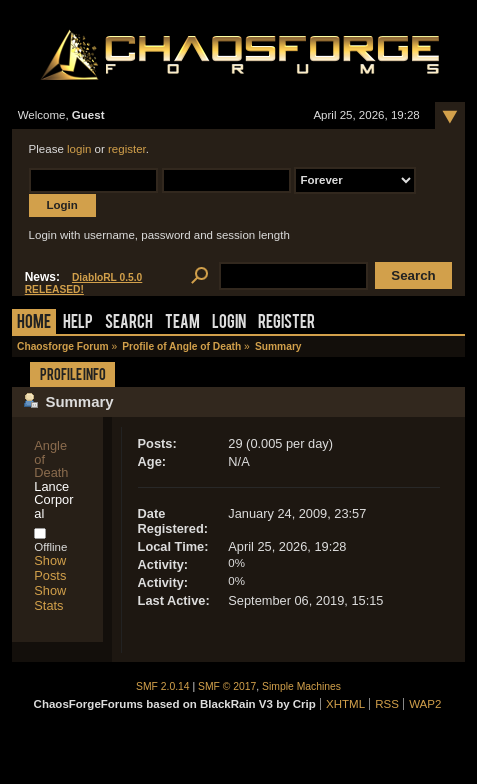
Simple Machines (301, 686)
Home (34, 323)
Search (129, 323)
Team (182, 323)
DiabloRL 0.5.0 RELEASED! (84, 283)
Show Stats (50, 598)
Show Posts (50, 568)
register (127, 149)
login (79, 149)
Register (286, 323)
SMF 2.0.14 (163, 686)
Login (229, 323)
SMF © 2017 (227, 686)
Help (78, 323)
